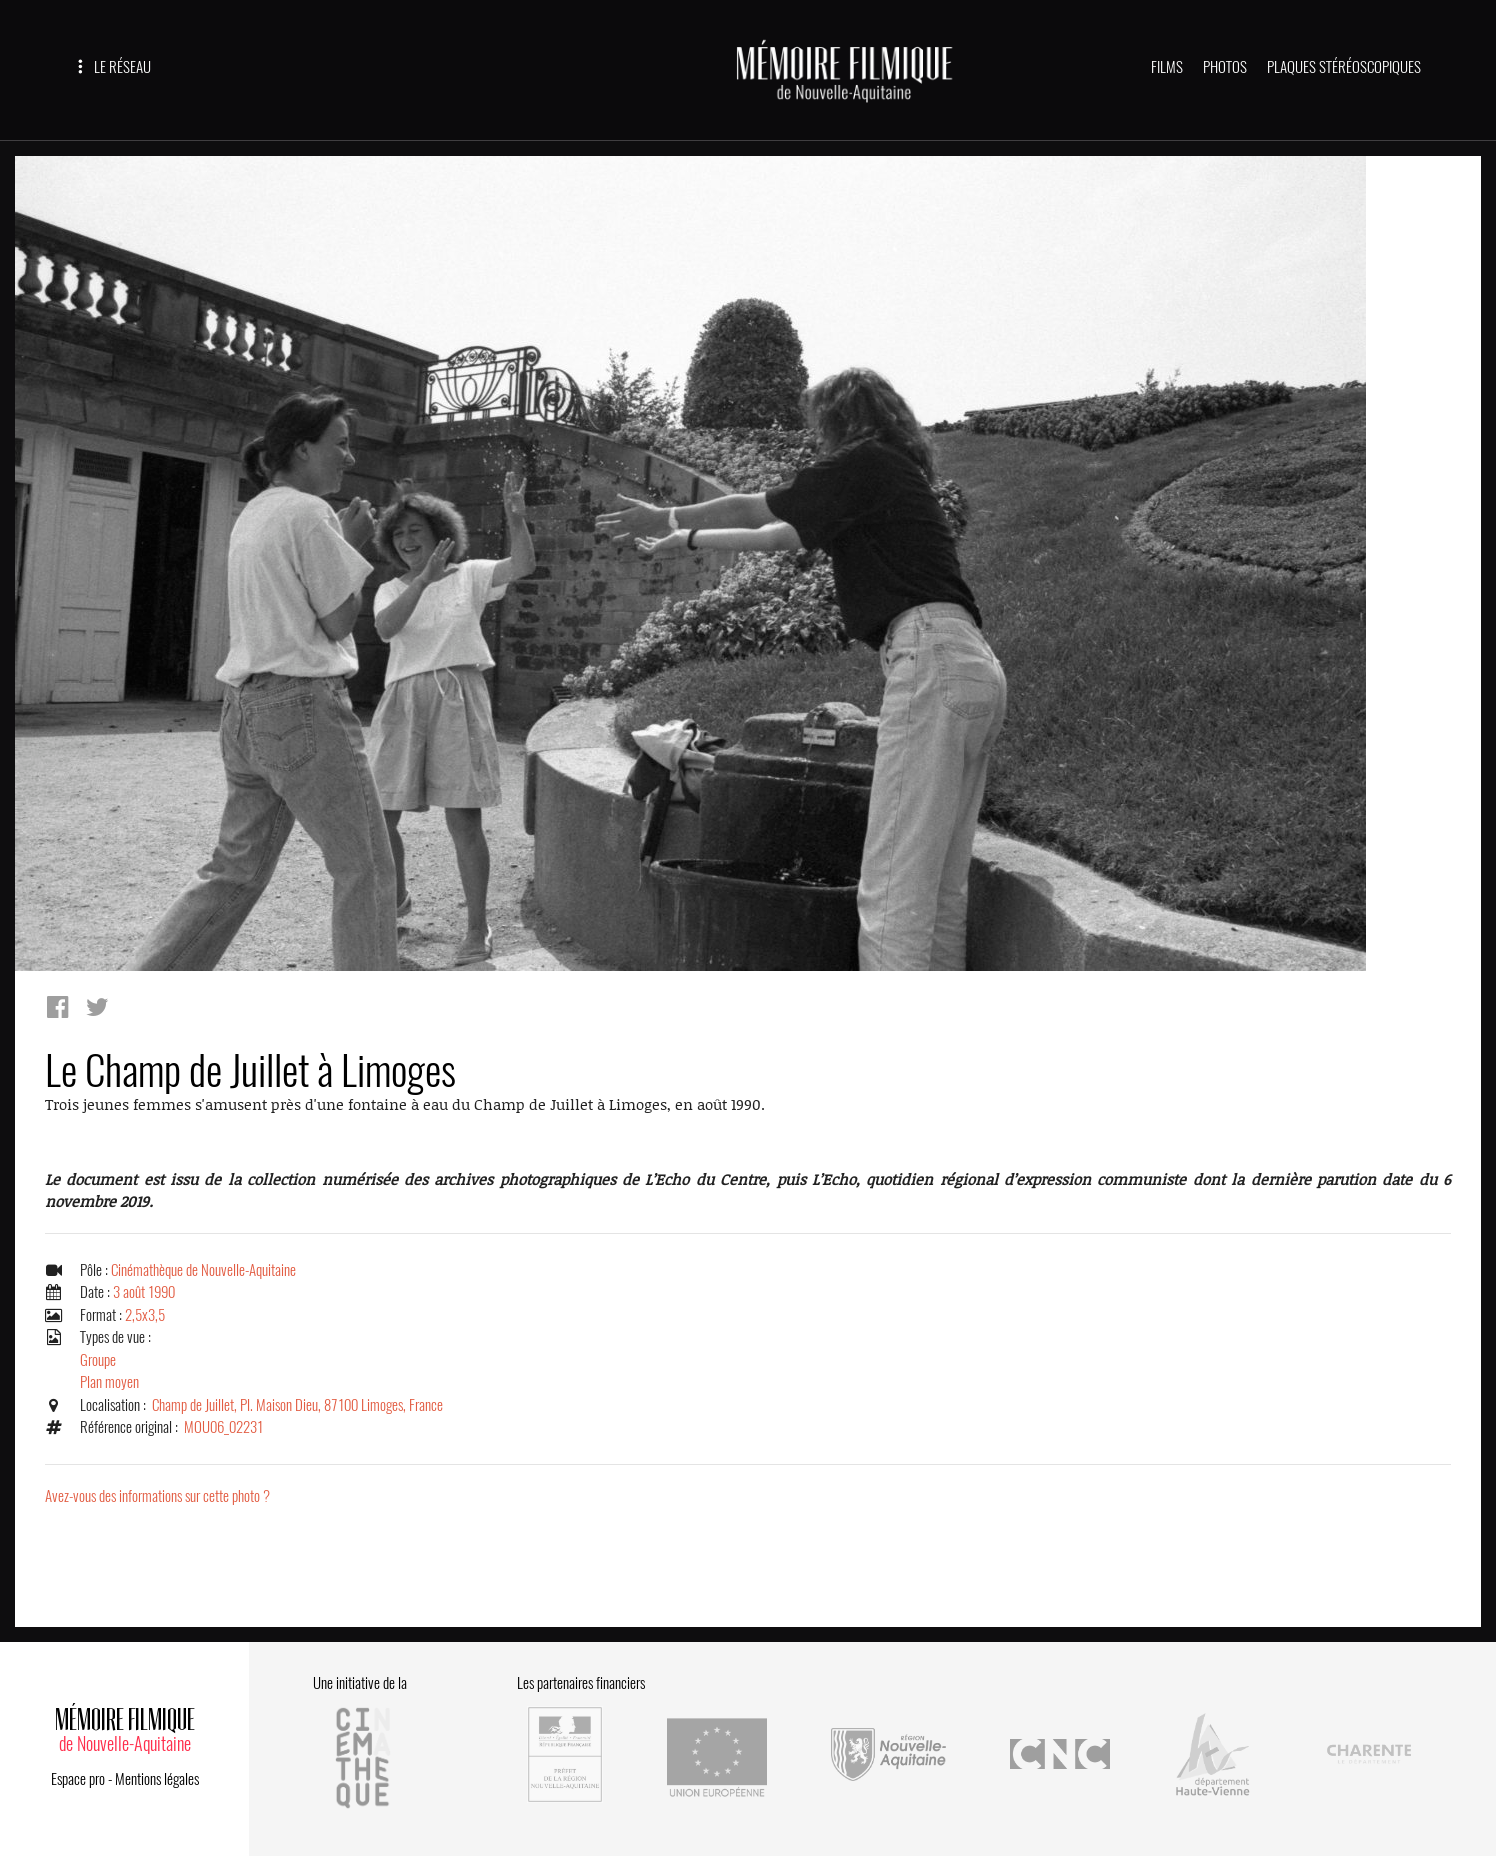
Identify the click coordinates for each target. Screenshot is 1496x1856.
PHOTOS (1225, 67)
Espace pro (78, 1779)
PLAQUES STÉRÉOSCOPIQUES (1344, 67)
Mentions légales (157, 1779)
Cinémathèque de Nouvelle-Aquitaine (203, 1270)
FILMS (1167, 67)
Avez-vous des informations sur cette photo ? (157, 1496)
